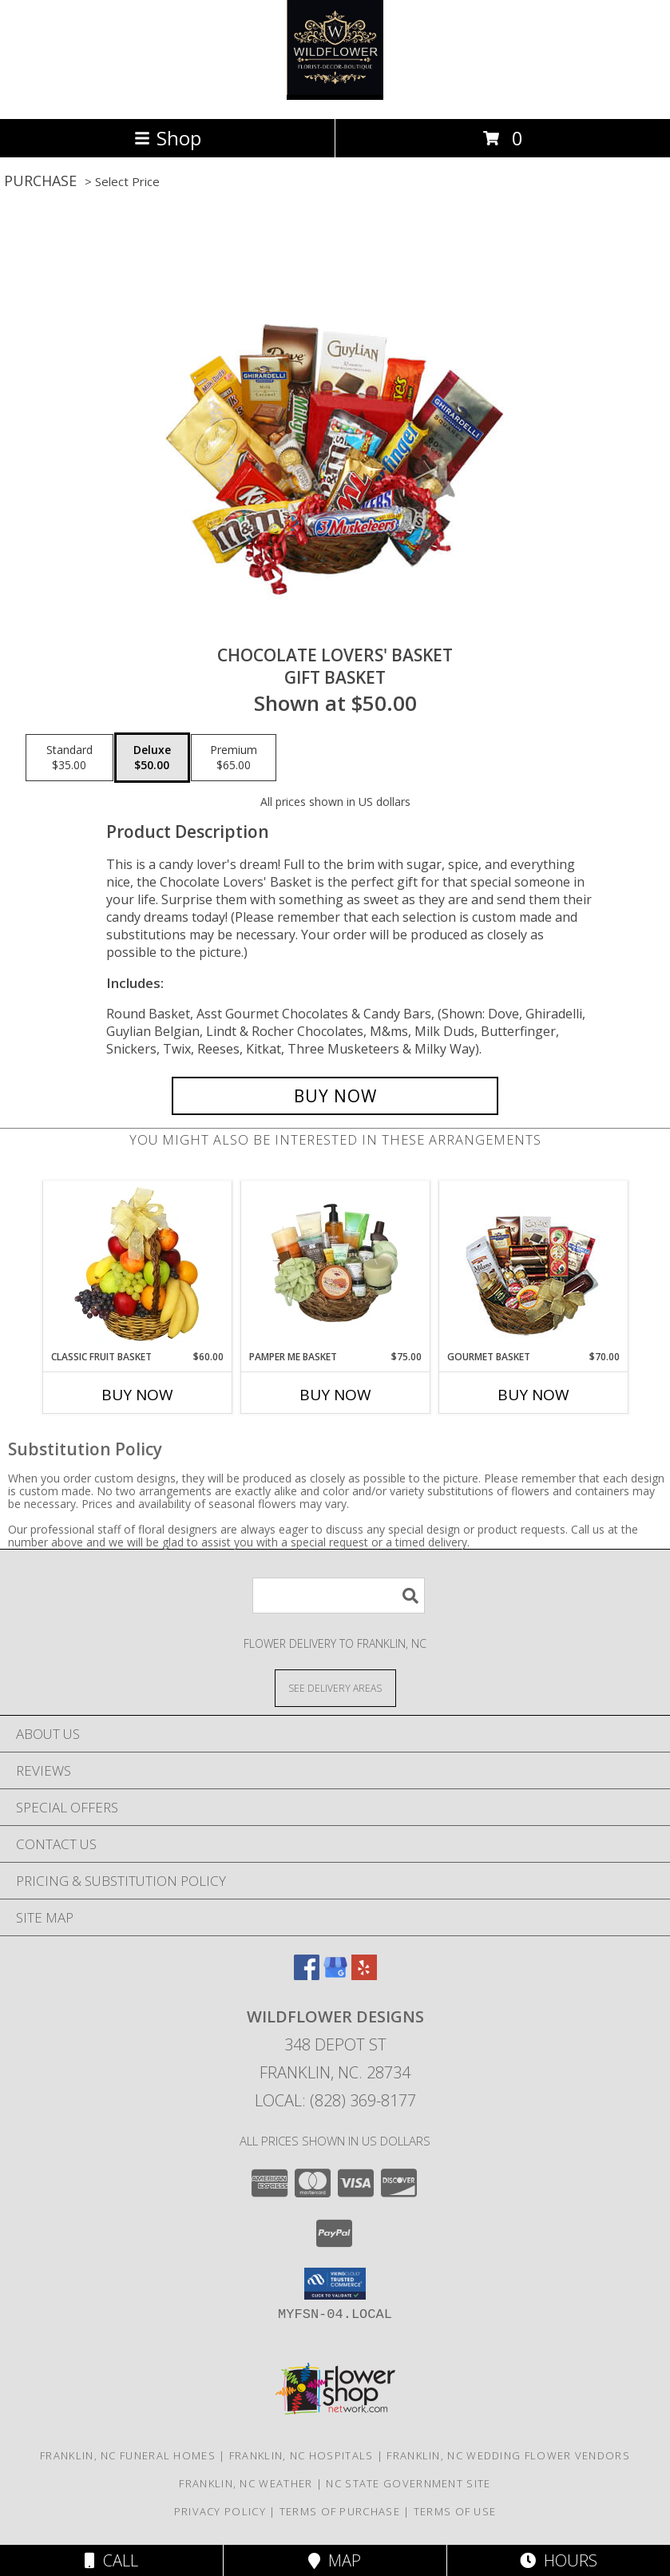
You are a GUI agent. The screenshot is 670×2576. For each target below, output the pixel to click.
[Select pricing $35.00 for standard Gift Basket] (69, 758)
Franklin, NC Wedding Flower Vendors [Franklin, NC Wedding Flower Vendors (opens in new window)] (508, 2455)
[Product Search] (338, 1595)
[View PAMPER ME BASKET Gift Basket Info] (335, 1265)
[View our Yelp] (364, 1975)
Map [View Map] (334, 2560)
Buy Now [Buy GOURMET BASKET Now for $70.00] (533, 1394)
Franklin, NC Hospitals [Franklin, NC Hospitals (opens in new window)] (301, 2455)
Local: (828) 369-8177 (335, 2100)
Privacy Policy (220, 2511)
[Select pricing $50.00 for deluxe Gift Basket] (152, 758)
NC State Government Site (408, 2483)
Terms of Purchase (339, 2511)
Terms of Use (455, 2511)
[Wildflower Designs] (335, 95)
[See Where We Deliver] (335, 1687)
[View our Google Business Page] (335, 1975)
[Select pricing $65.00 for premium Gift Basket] (234, 758)
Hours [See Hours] (558, 2560)
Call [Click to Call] (111, 2560)
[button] (335, 2284)
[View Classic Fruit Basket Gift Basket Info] (137, 1265)
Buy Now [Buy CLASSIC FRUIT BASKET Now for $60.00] (137, 1394)
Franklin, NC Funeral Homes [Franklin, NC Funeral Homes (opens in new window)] (128, 2455)
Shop (167, 138)
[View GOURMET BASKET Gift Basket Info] (533, 1266)
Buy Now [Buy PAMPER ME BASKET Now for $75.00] (335, 1394)
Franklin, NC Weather (245, 2483)
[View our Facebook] (306, 1975)
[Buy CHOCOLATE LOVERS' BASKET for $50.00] (335, 1096)
